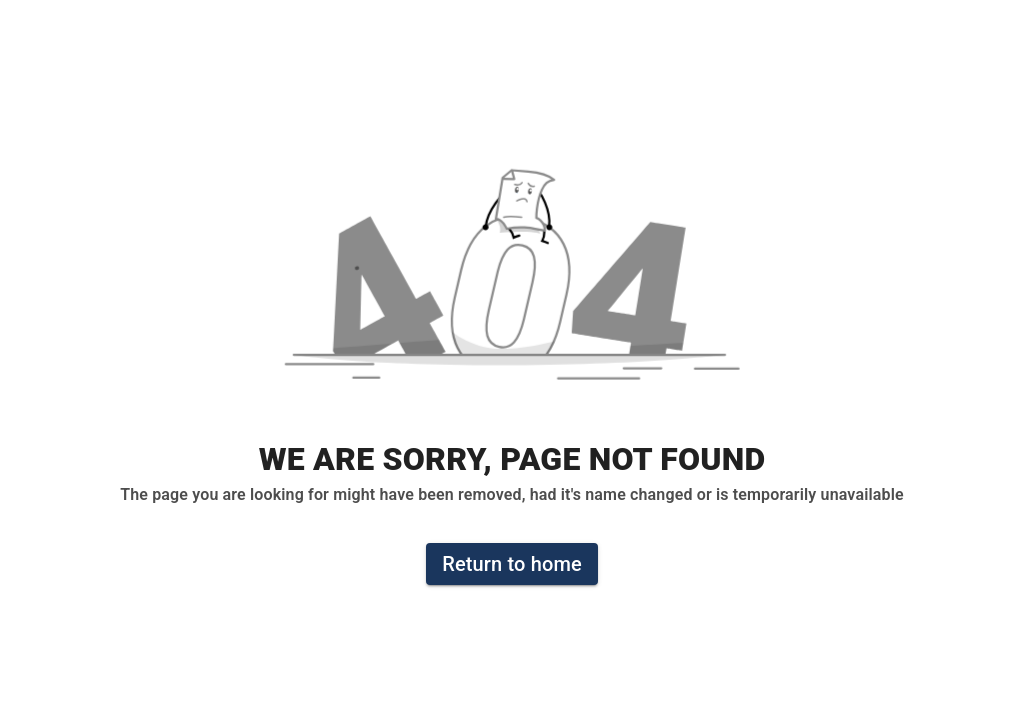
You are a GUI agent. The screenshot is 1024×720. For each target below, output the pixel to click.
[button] (512, 285)
